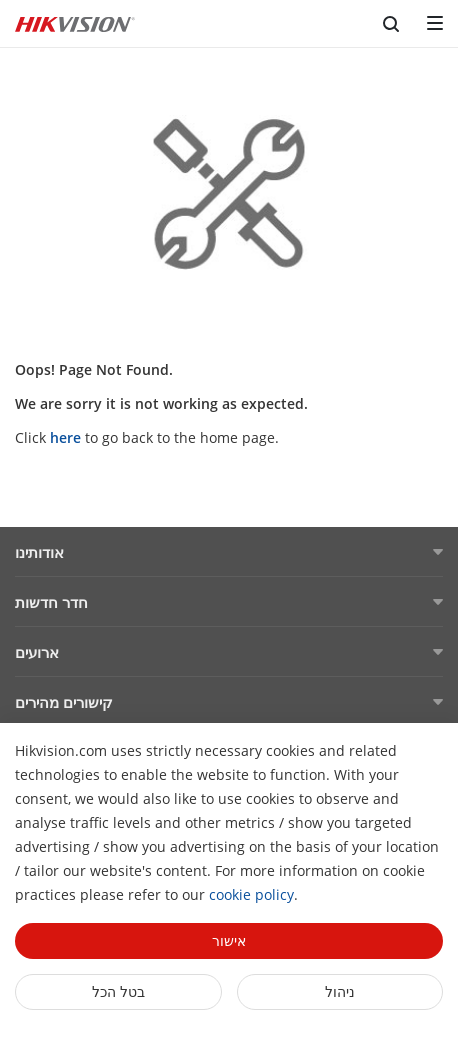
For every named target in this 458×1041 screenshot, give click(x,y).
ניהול (340, 991)
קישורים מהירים (64, 702)
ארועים (37, 652)
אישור (229, 940)
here (65, 437)
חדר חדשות (51, 602)
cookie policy (251, 894)
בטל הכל (118, 991)
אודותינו (39, 552)
